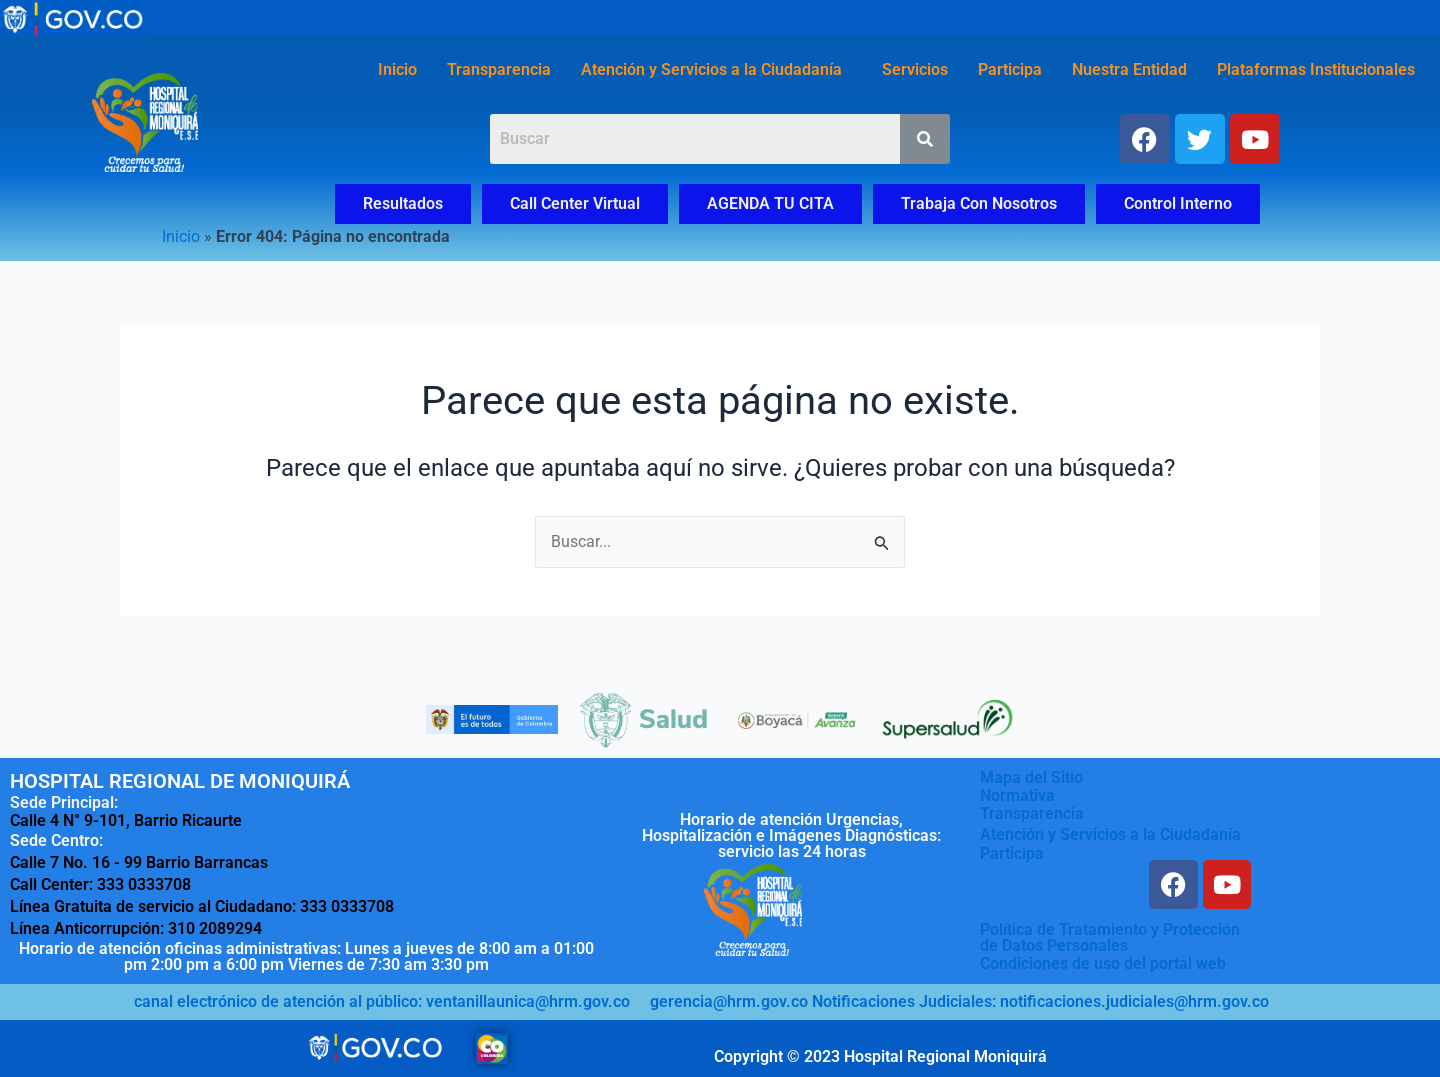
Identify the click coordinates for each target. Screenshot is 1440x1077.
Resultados (403, 203)
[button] (716, 70)
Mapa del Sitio (1031, 776)
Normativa (1017, 794)
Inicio (397, 69)
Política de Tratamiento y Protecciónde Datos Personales (1110, 937)
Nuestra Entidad (1129, 69)
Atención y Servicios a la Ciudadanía (711, 69)
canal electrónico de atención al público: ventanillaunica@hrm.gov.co (382, 1001)
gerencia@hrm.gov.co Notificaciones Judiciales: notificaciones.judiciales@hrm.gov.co (959, 1001)
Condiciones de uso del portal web (1103, 963)
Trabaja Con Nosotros (979, 203)
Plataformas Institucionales (1316, 69)
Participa (1010, 69)
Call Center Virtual (575, 203)
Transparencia (499, 69)
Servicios (915, 69)
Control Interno (1178, 203)
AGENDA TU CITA (770, 203)
